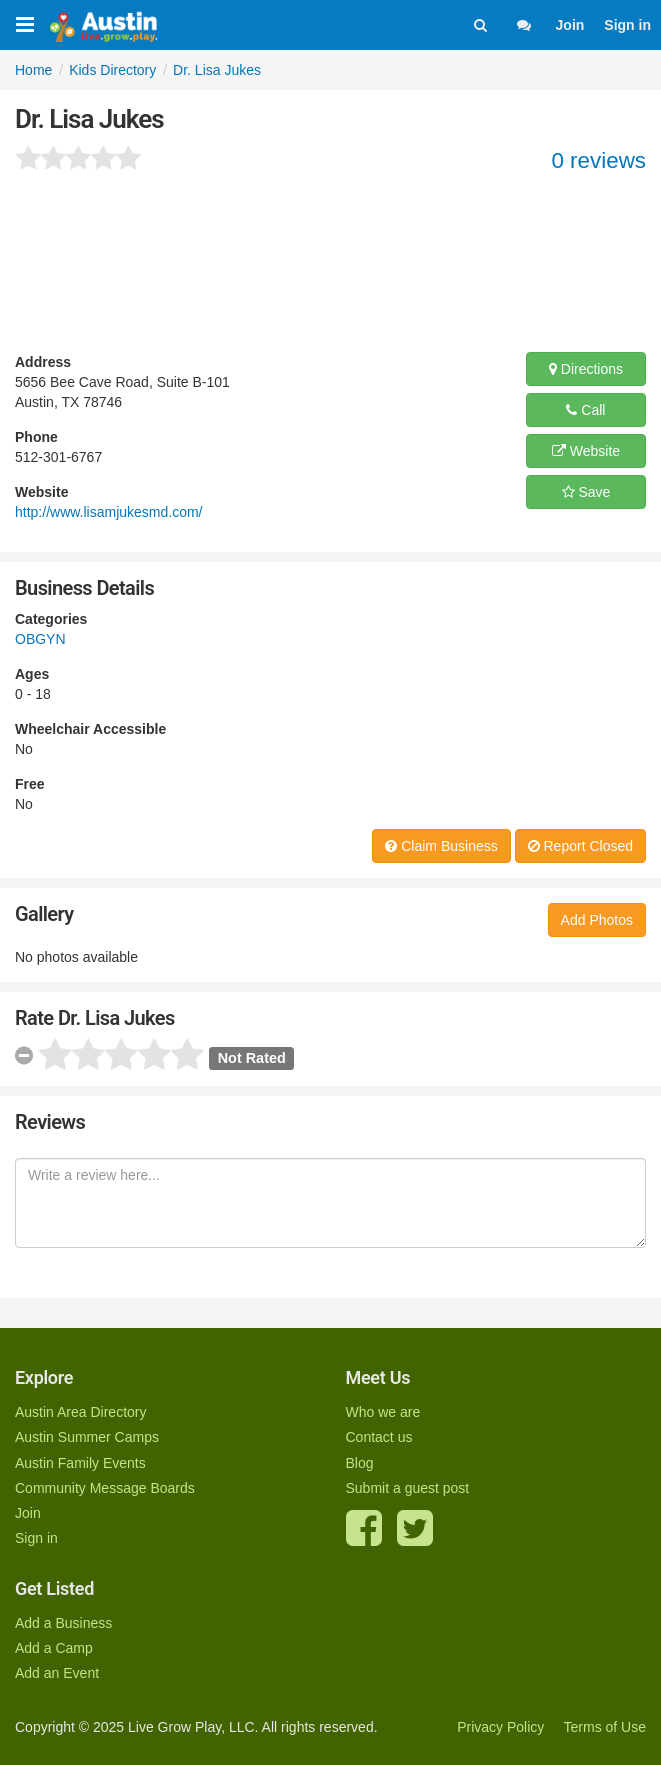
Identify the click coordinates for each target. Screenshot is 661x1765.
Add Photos (597, 920)
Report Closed (580, 846)
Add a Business (63, 1623)
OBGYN (40, 639)
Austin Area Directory (81, 1412)
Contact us (379, 1437)
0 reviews (598, 160)
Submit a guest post (408, 1488)
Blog (360, 1463)
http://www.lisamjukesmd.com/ (109, 512)
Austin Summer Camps (87, 1437)
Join (570, 25)
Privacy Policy (500, 1727)
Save (586, 492)
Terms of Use (605, 1727)
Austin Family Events (80, 1463)
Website (586, 451)
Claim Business (441, 846)
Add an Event (57, 1673)
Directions (586, 369)
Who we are (383, 1412)
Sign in (627, 25)
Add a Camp (54, 1648)
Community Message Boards (105, 1488)
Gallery (44, 914)
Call (585, 410)
